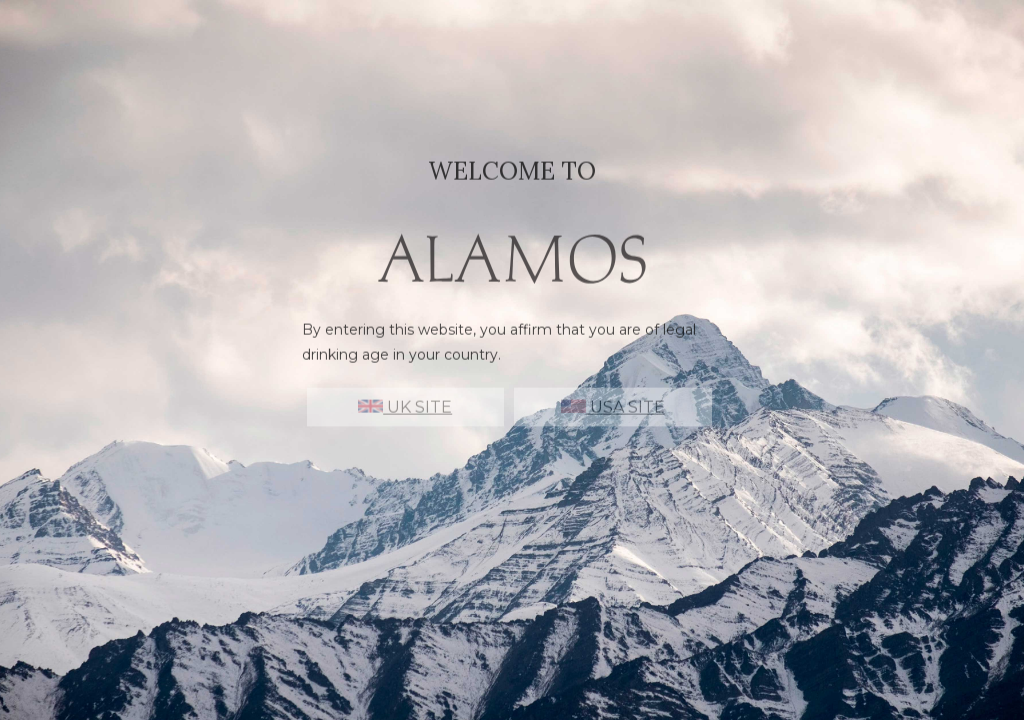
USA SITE (613, 416)
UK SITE (405, 416)
